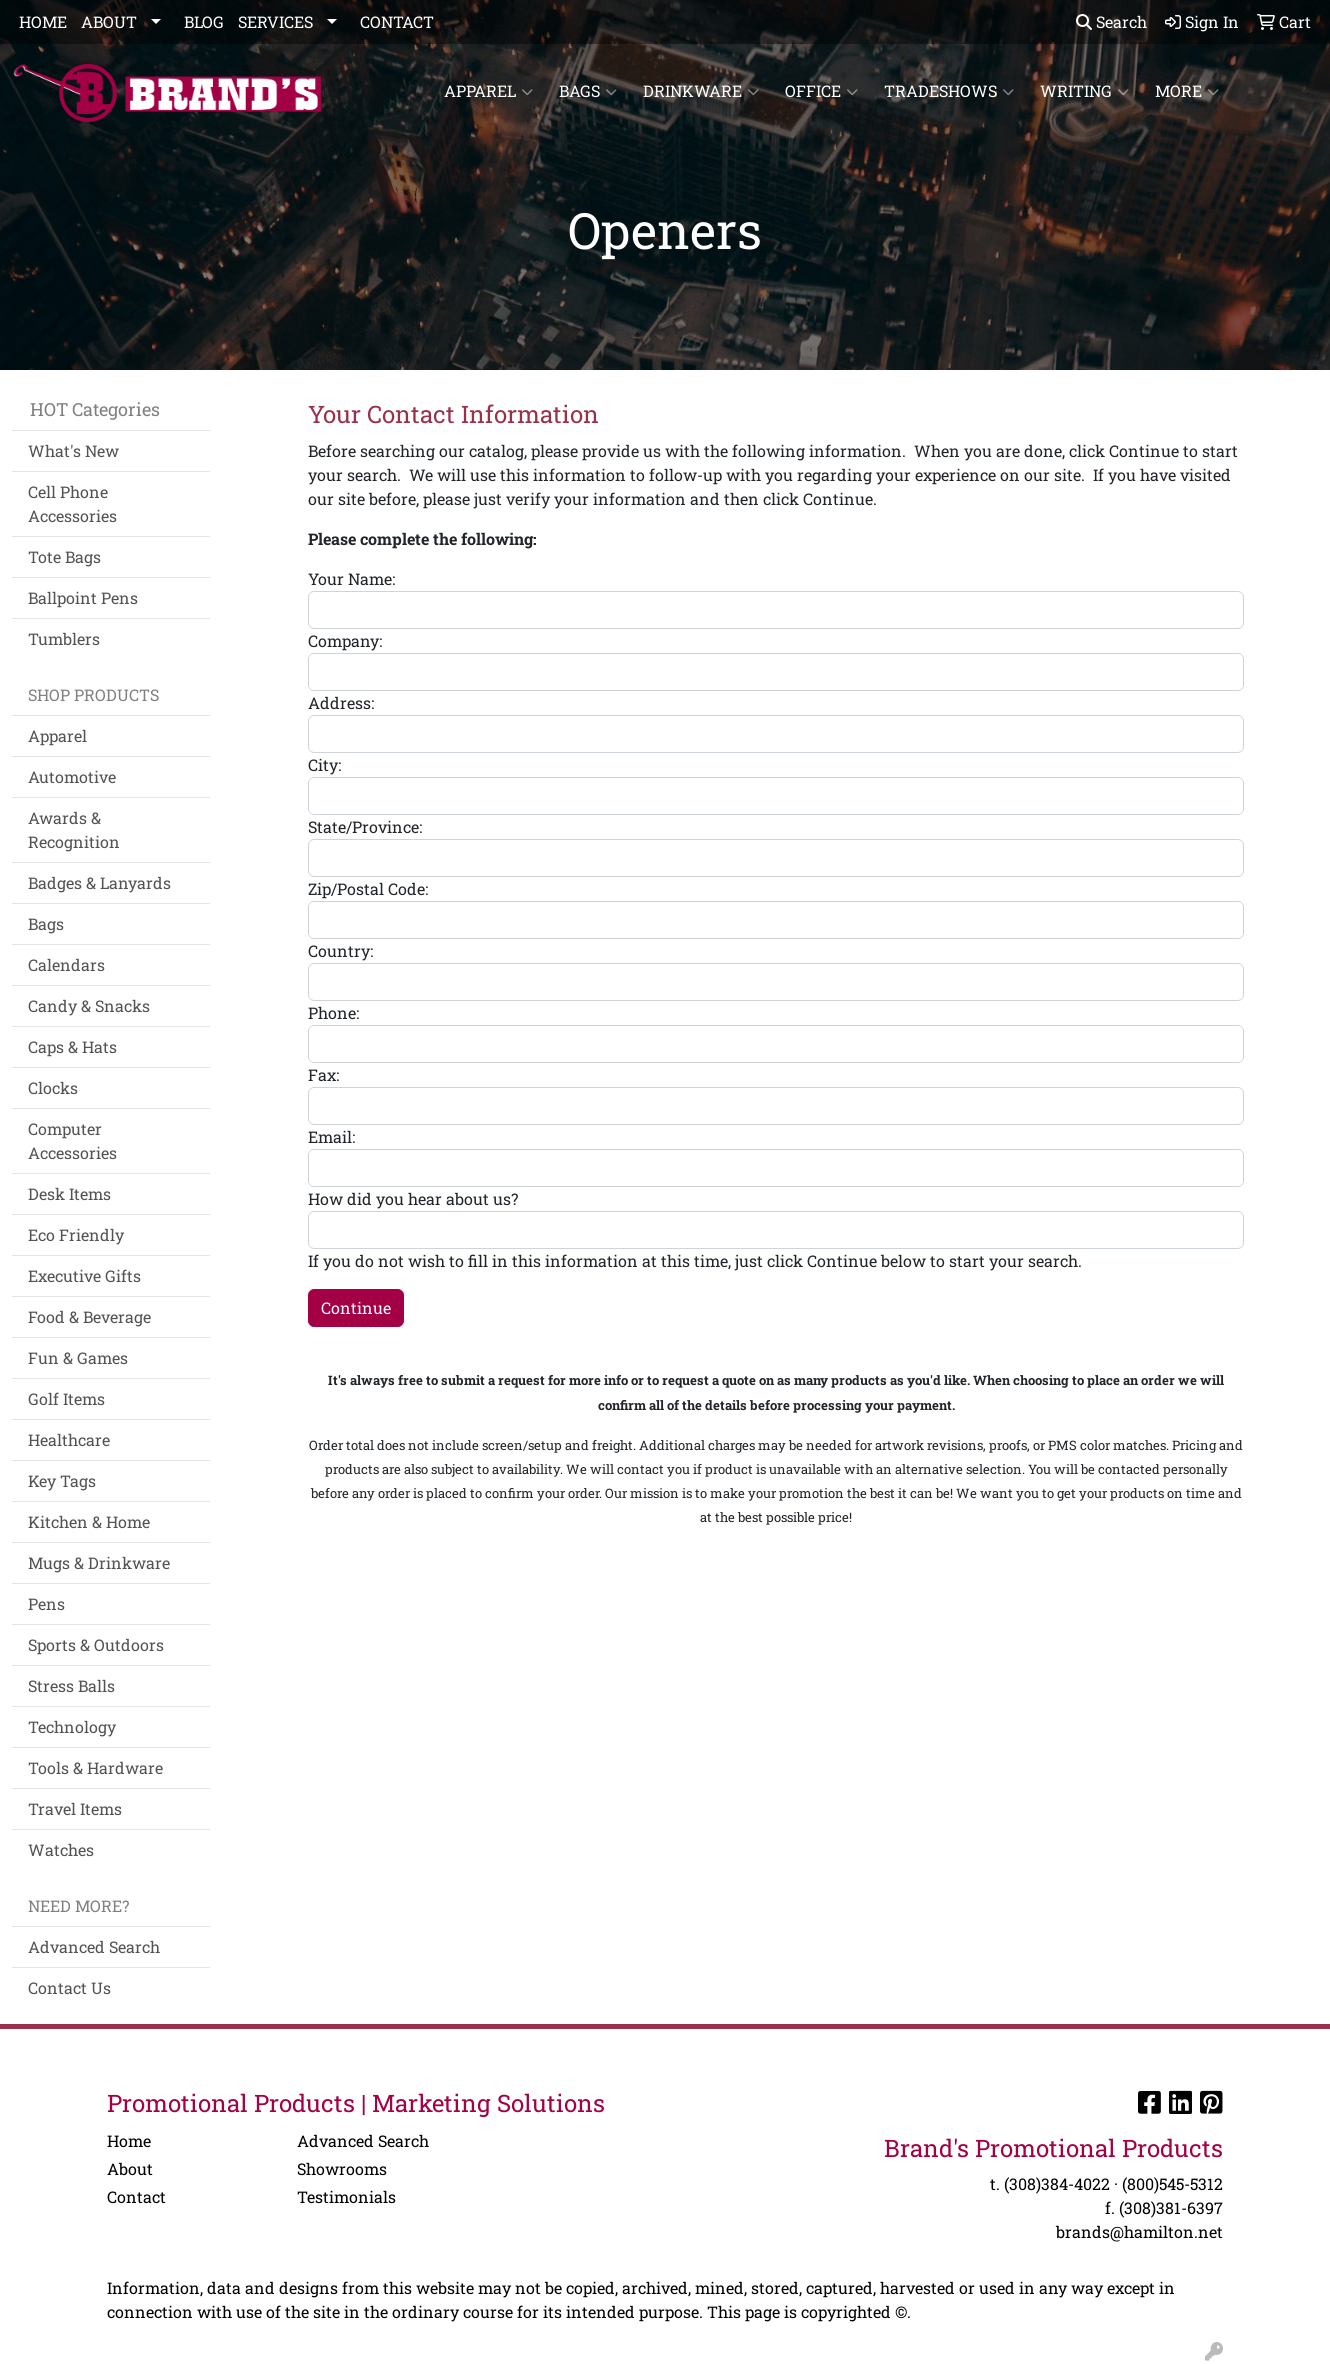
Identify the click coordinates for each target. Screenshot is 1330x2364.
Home (129, 2140)
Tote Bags (64, 556)
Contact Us (69, 1987)
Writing (1084, 91)
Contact (136, 2196)
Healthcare (69, 1439)
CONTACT (397, 21)
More (1187, 91)
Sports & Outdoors (96, 1644)
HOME (43, 21)
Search (1111, 21)
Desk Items (69, 1193)
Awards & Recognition (74, 829)
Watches (61, 1849)
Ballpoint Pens (83, 597)
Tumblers (64, 638)
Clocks (53, 1087)
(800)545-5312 (1172, 2183)
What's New (73, 450)
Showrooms (342, 2168)
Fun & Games (78, 1357)
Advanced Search (94, 1946)
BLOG (204, 21)
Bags (588, 91)
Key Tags (62, 1480)
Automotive (72, 776)
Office (821, 91)
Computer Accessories (72, 1140)
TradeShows (949, 91)
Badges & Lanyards (99, 882)
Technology (72, 1726)
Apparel (488, 91)
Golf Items (66, 1398)
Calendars (66, 964)
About (130, 2168)
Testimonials (346, 2196)
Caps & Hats (72, 1046)
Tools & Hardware (95, 1767)
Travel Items (75, 1808)
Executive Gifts (84, 1275)
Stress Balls (71, 1685)
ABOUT (109, 21)
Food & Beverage (89, 1316)
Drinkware (701, 91)
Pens (46, 1603)
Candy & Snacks (89, 1005)
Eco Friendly (76, 1234)
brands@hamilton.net (1139, 2231)
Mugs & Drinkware (99, 1562)
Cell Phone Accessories (72, 503)
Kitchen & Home (89, 1521)
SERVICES (275, 21)
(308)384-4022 (1057, 2183)
